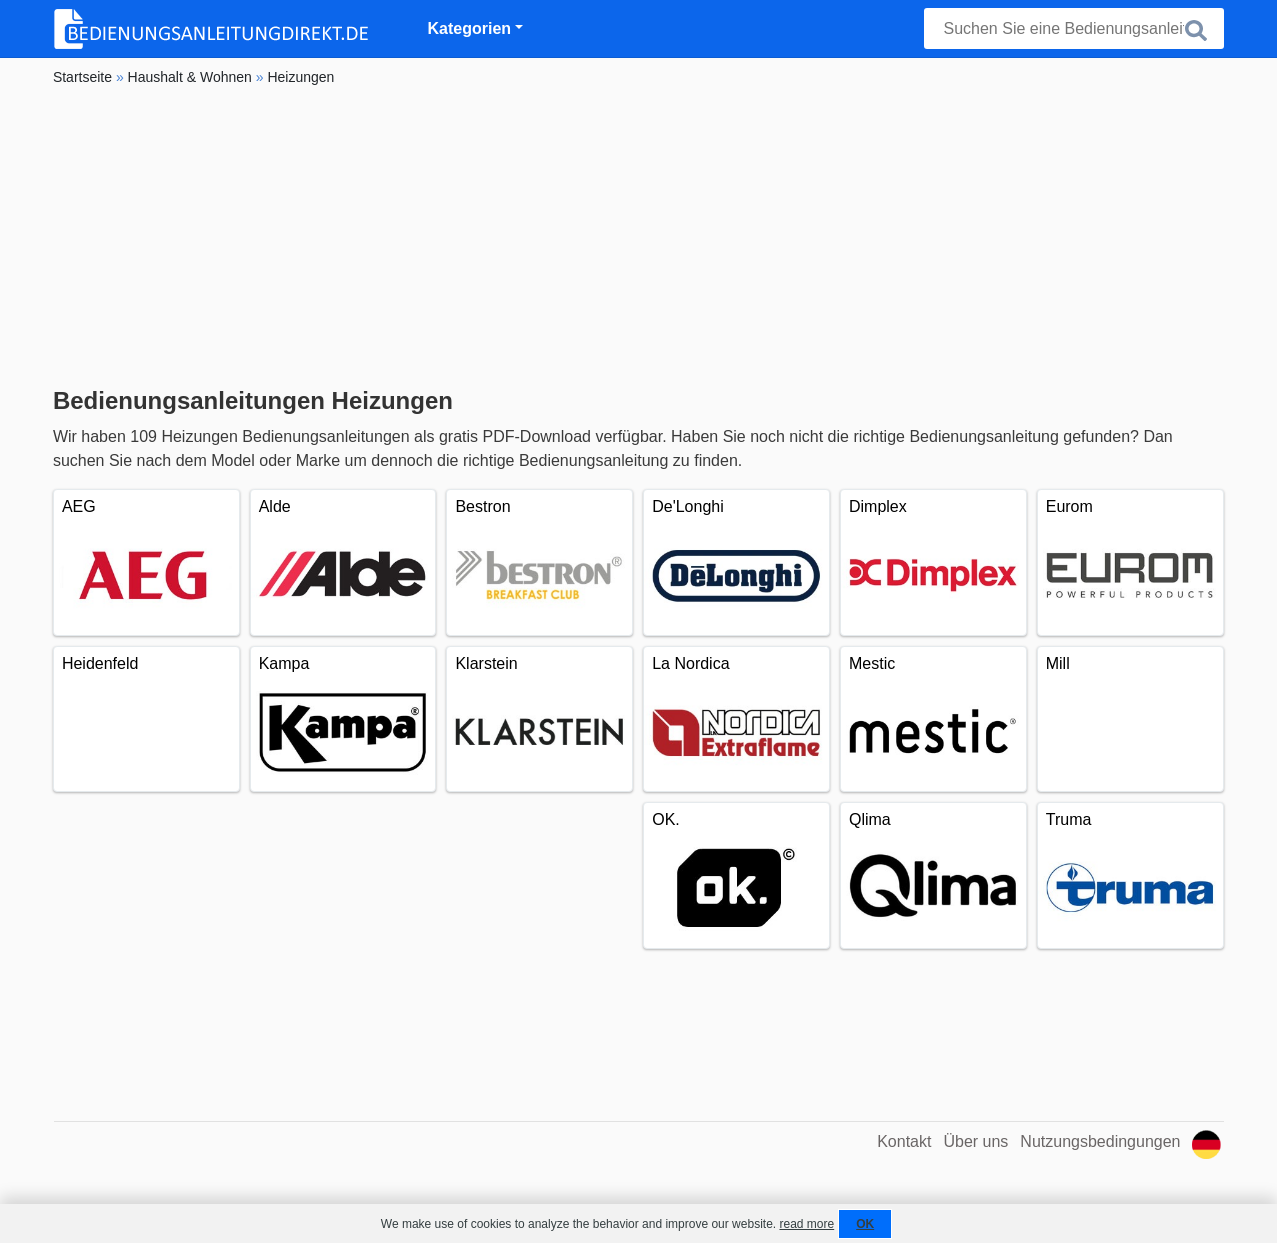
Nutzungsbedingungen (1100, 1141)
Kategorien (470, 28)
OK (865, 1224)
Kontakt (904, 1141)
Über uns (975, 1141)
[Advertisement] (638, 237)
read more (806, 1224)
